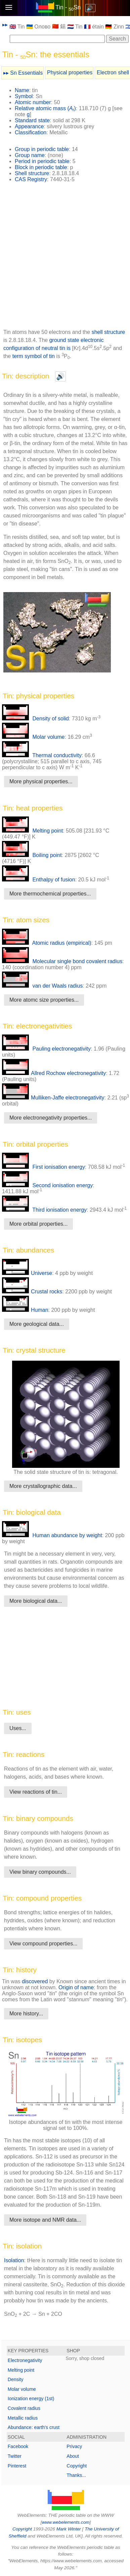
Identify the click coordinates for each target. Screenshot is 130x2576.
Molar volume (33, 737)
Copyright (77, 2465)
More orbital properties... (38, 1224)
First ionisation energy (43, 1167)
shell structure (108, 332)
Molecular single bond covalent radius (62, 961)
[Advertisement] (65, 258)
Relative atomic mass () (45, 108)
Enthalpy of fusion (38, 879)
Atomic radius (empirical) (46, 943)
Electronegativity (25, 2360)
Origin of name (76, 1987)
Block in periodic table (41, 167)
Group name (30, 155)
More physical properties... (41, 781)
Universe (27, 1273)
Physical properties (69, 72)
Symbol (24, 96)
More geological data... (36, 1324)
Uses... (17, 1728)
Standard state (32, 120)
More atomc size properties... (44, 1000)
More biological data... (35, 1601)
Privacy (74, 2446)
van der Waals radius (42, 986)
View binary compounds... (40, 1872)
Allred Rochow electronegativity (54, 1073)
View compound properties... (43, 1943)
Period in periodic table (42, 161)
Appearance (29, 126)
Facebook (18, 2446)
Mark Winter (68, 2528)
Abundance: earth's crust (33, 2427)
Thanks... (76, 2475)
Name (22, 90)
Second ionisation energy (47, 1185)
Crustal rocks (32, 1291)
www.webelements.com (65, 2522)
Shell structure (32, 173)
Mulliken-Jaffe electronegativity (53, 1097)
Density (16, 2379)
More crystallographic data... (43, 1486)
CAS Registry (31, 179)
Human (25, 1310)
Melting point (32, 831)
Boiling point (32, 855)
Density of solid (35, 718)
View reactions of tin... (35, 1792)
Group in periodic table (42, 149)
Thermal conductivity (42, 755)
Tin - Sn (68, 7)
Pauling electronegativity (46, 1049)
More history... (26, 2013)
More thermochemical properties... (50, 894)
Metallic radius (23, 2418)
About (73, 2456)
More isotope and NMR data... (45, 2220)
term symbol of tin (34, 356)
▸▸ (5, 24)
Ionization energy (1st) (31, 2398)
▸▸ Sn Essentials (23, 73)
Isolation (14, 2260)
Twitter (14, 2456)
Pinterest (17, 2465)
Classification (30, 132)
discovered (35, 1981)
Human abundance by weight (52, 1535)
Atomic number (33, 102)
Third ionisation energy (44, 1210)
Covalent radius (24, 2408)
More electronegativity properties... (50, 1118)
